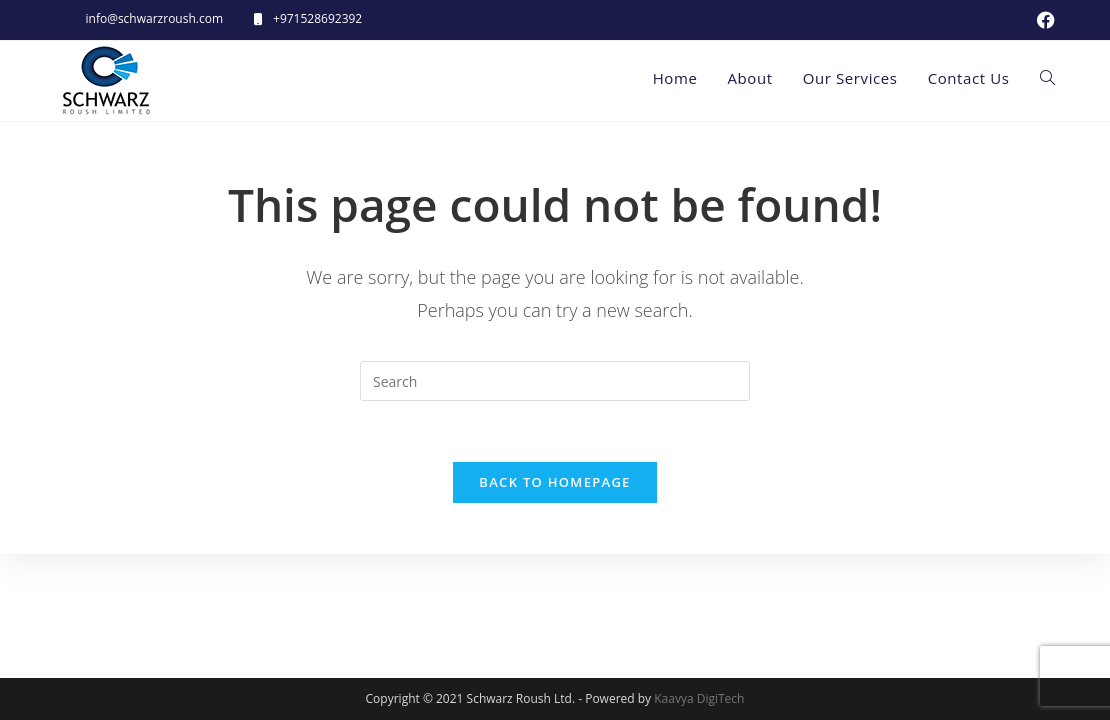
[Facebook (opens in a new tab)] (1043, 20)
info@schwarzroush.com (155, 18)
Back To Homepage (554, 482)
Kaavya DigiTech (699, 698)
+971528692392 (317, 18)
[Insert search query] (555, 381)
